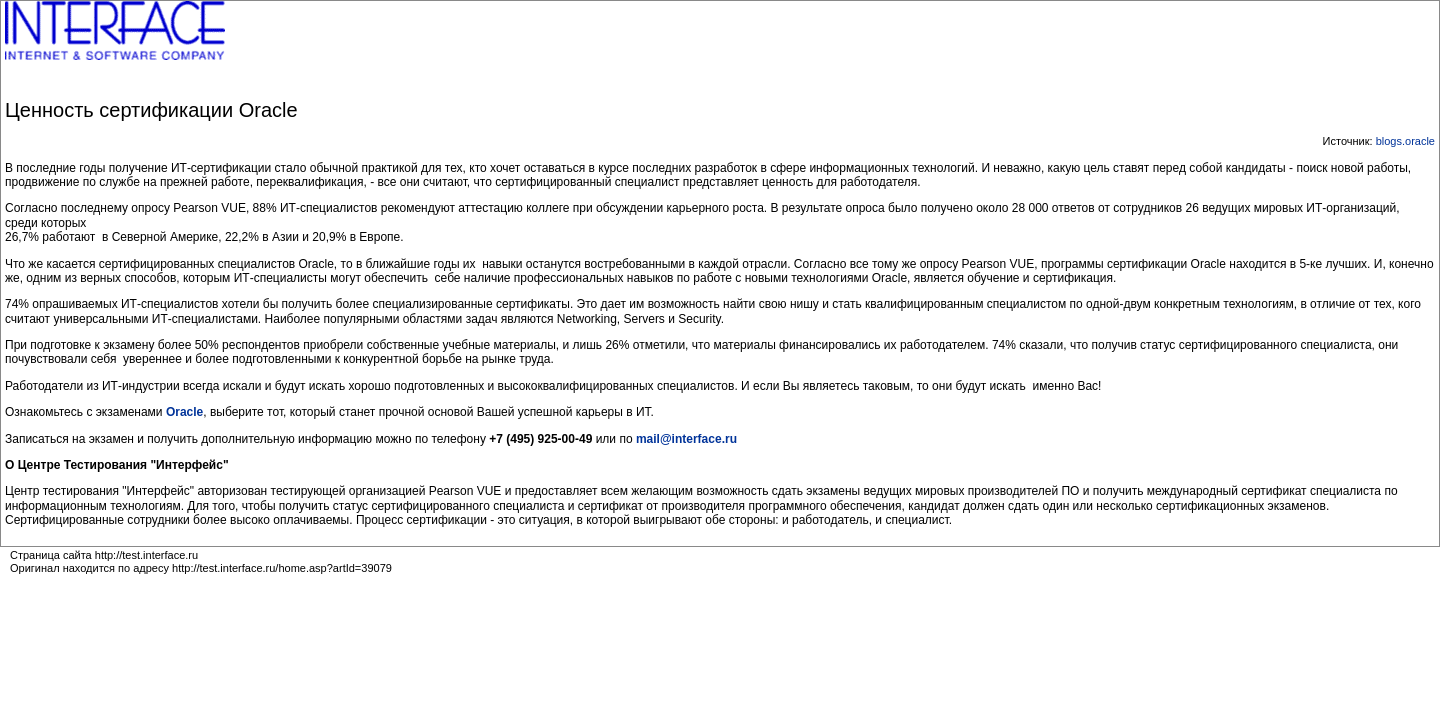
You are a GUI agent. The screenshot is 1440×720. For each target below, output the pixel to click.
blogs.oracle (1405, 141)
